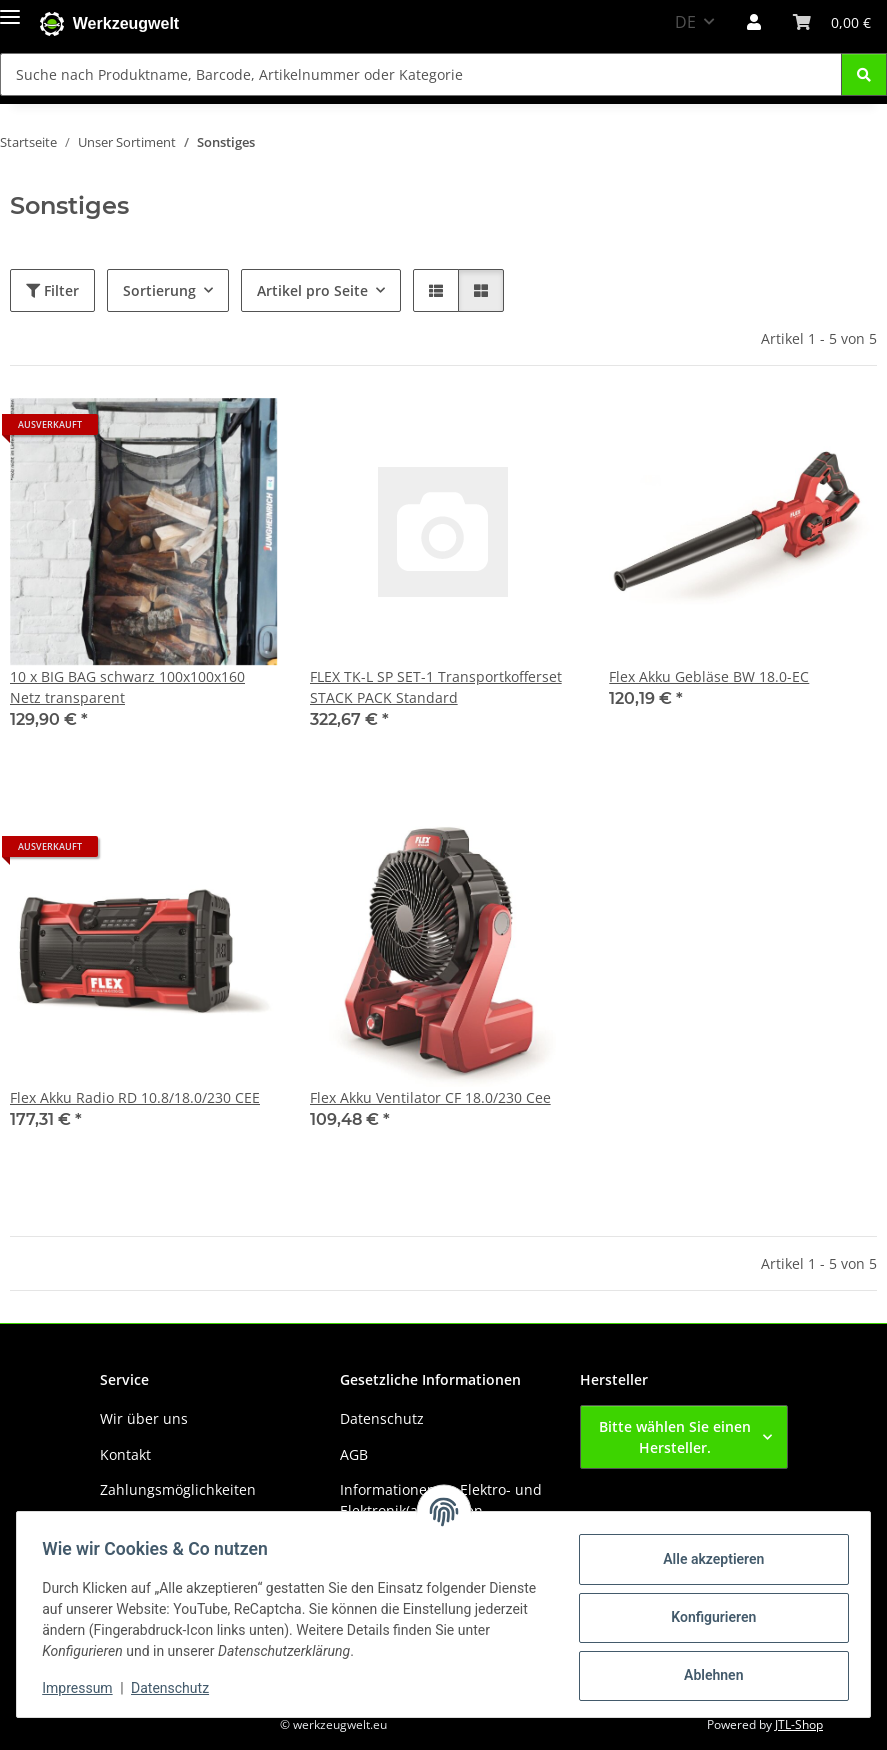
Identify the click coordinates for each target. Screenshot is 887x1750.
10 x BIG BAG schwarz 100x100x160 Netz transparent (127, 687)
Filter (52, 290)
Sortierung (159, 290)
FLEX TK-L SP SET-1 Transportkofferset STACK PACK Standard (436, 687)
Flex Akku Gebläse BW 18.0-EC (709, 676)
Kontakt (125, 1454)
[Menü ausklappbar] (10, 12)
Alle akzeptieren (706, 1559)
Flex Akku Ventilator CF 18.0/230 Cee (430, 1097)
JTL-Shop (799, 1724)
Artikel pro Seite (312, 290)
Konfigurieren (706, 1617)
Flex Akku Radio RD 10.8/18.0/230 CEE (135, 1097)
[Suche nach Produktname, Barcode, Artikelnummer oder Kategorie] (864, 74)
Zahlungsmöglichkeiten (178, 1489)
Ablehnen (706, 1675)
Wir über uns (144, 1418)
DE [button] (685, 22)
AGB (354, 1454)
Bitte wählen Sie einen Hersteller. (675, 1437)
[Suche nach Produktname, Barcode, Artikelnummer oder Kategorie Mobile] (421, 74)
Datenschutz (177, 1688)
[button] (754, 22)
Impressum (84, 1688)
